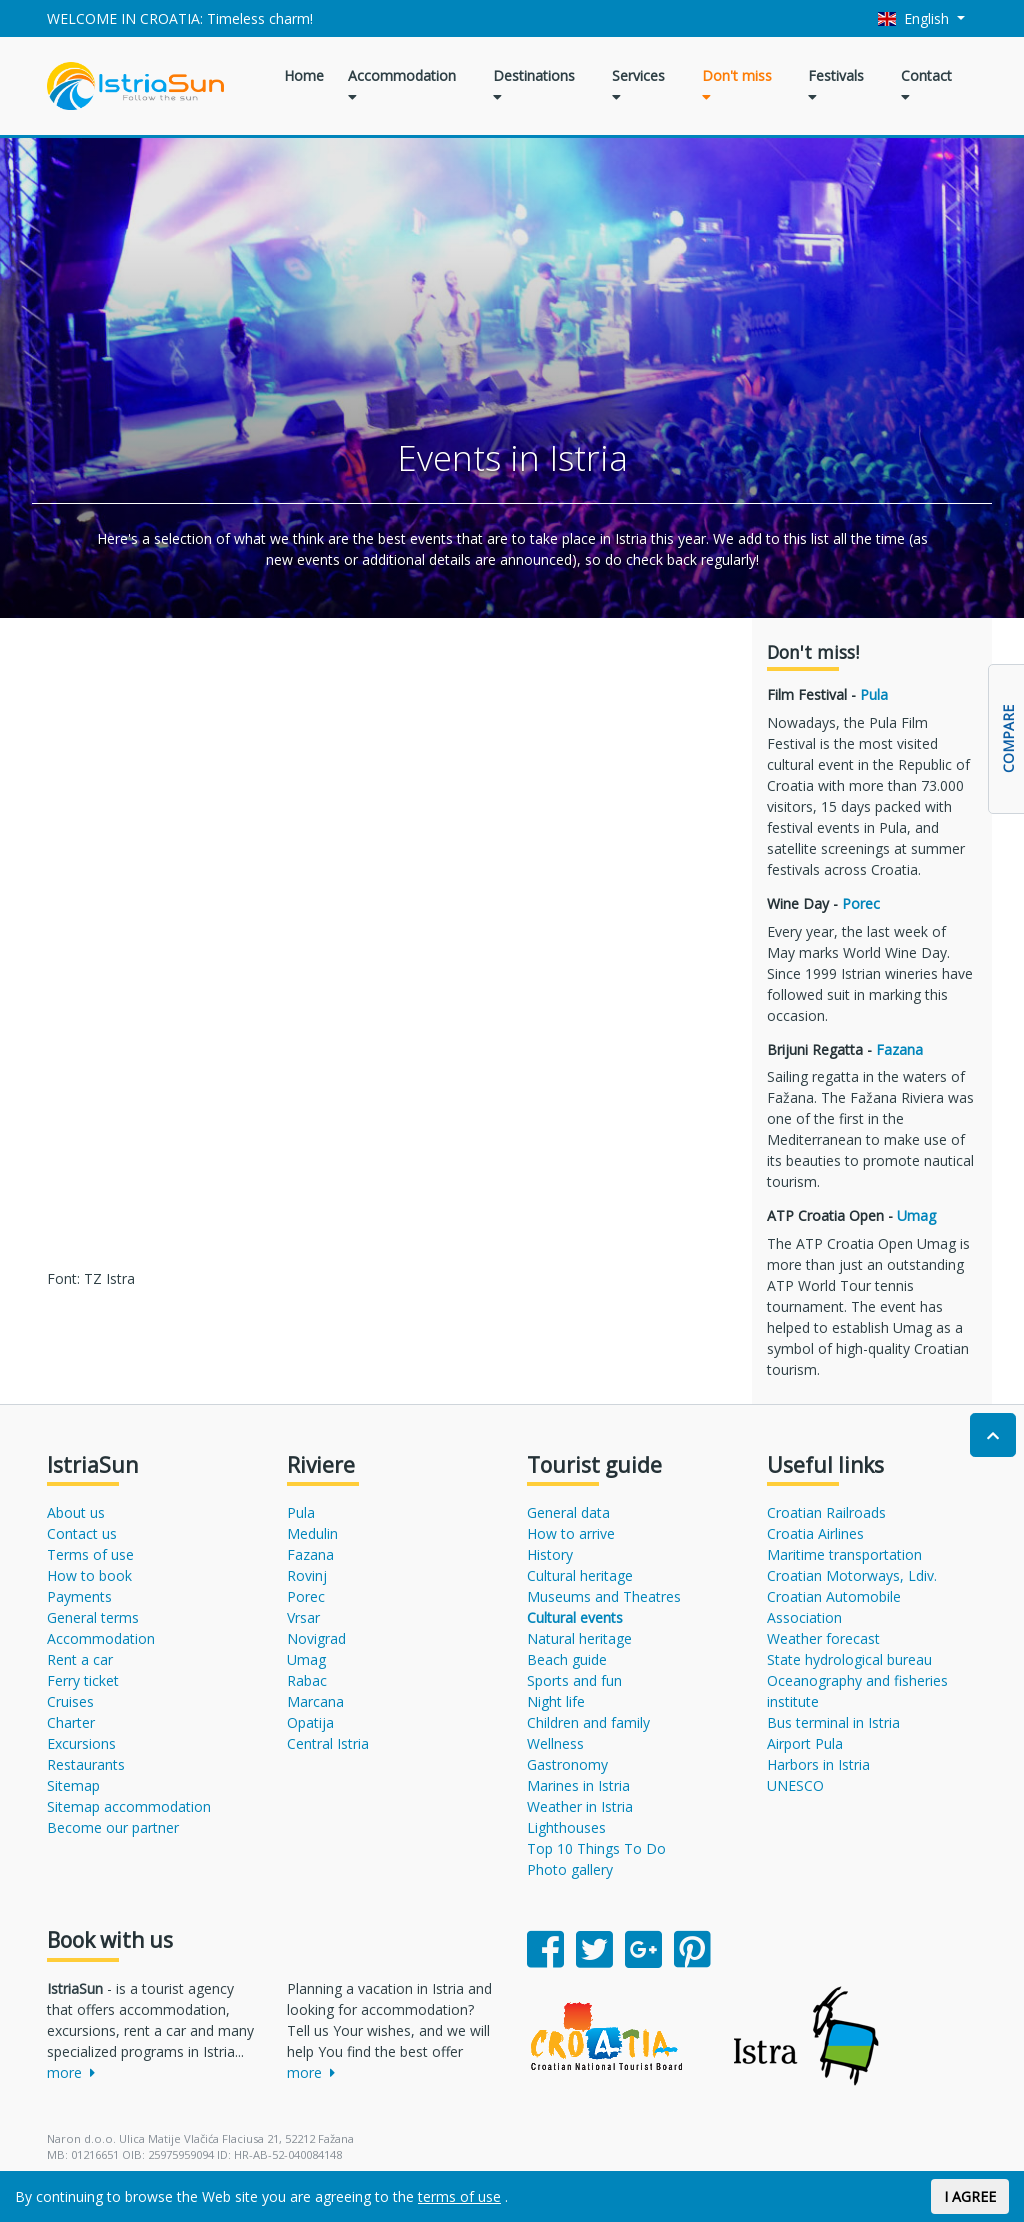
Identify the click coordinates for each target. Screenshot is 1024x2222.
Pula (874, 694)
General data (568, 1512)
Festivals (836, 85)
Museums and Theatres (604, 1596)
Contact (926, 85)
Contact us (82, 1533)
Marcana (315, 1701)
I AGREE (970, 2196)
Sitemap (73, 1785)
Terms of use (90, 1554)
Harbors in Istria (818, 1764)
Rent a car (80, 1659)
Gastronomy (567, 1764)
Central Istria (328, 1743)
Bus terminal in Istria (833, 1722)
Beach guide (567, 1659)
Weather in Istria (580, 1806)
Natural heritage (579, 1638)
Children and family (588, 1722)
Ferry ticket (83, 1680)
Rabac (307, 1680)
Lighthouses (566, 1827)
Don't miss (737, 85)
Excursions (81, 1743)
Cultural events (575, 1617)
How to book (89, 1575)
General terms (93, 1617)
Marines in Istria (578, 1785)
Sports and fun (574, 1680)
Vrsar (303, 1617)
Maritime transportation (844, 1554)
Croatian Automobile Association (834, 1607)
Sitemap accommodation (129, 1806)
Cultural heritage (580, 1575)
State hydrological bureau (849, 1659)
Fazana (899, 1049)
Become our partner (113, 1827)
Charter (71, 1722)
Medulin (312, 1533)
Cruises (70, 1701)
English (916, 18)
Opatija (310, 1722)
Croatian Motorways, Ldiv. (852, 1575)
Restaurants (86, 1764)
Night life (556, 1701)
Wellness (555, 1743)
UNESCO (795, 1785)
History (550, 1554)
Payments (79, 1596)
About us (76, 1512)
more (71, 2072)
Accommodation (402, 85)
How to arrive (571, 1533)
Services (638, 85)
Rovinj (307, 1575)
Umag (916, 1215)
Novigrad (316, 1638)
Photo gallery (570, 1869)
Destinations (534, 85)
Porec (861, 903)
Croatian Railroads (826, 1512)
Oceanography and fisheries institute (857, 1691)
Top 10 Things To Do (596, 1848)
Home (304, 75)
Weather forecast (823, 1638)
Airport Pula (805, 1743)
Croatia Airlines (815, 1533)
